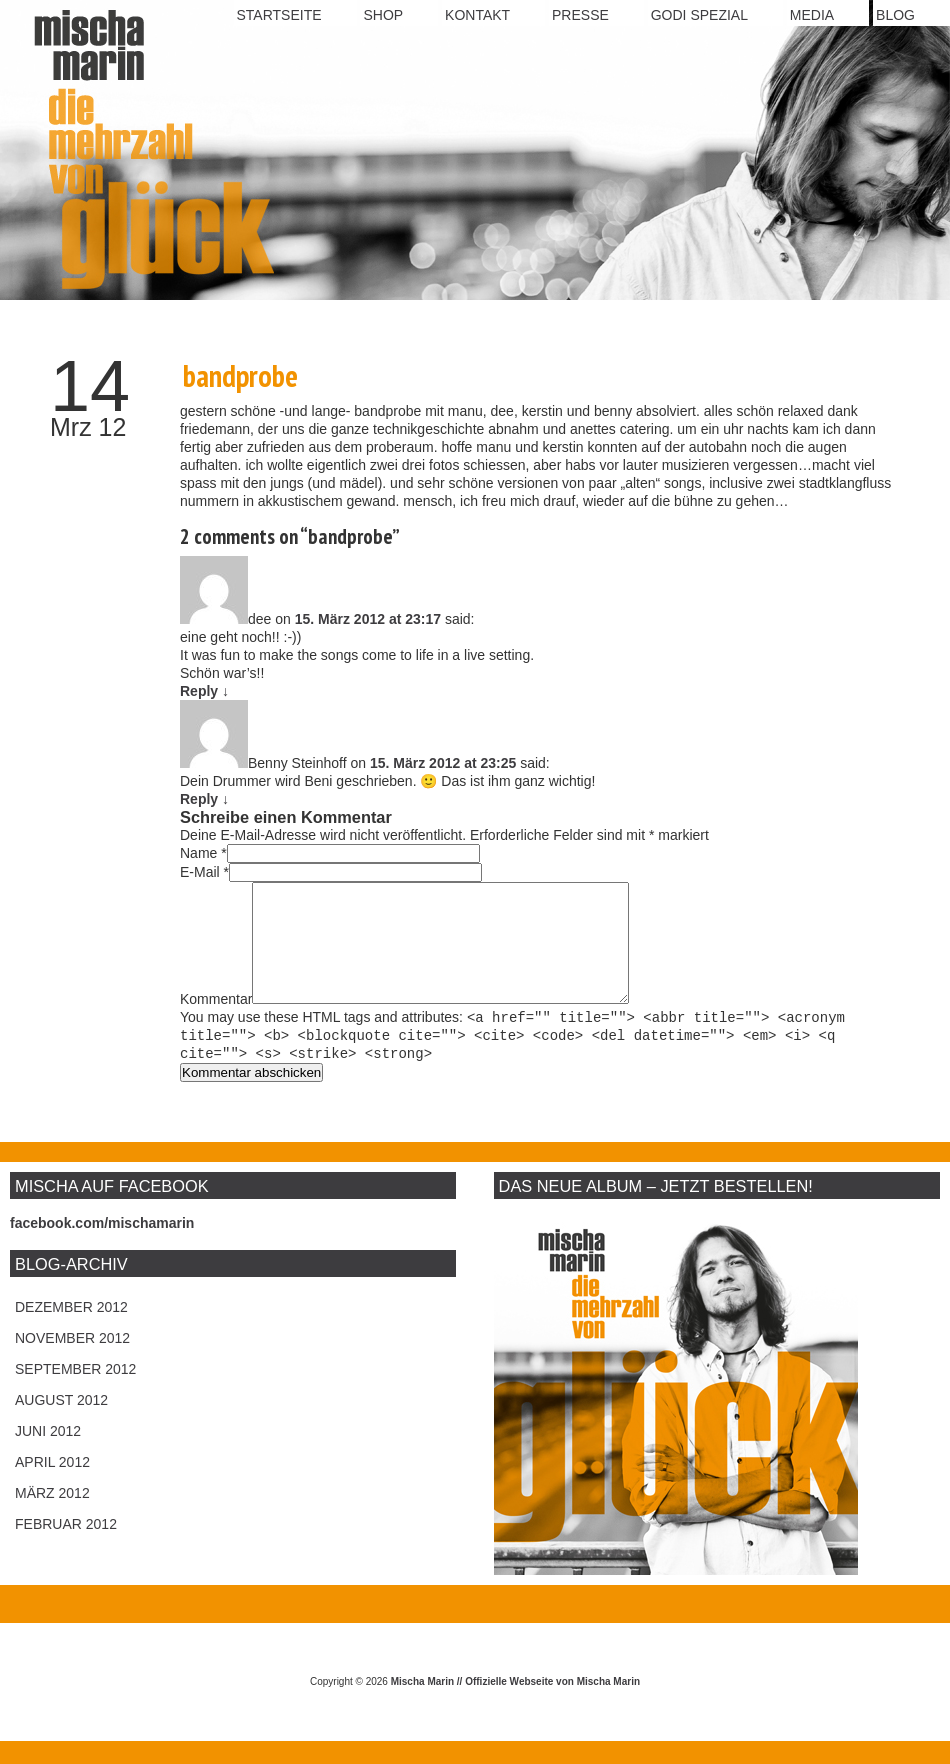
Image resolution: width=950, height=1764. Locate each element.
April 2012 (52, 1485)
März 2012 (52, 1516)
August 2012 (61, 1423)
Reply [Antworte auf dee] (204, 691)
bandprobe (240, 375)
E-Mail (200, 872)
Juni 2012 (48, 1454)
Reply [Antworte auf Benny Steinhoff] (204, 799)
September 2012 (75, 1392)
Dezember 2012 (71, 1330)
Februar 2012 (66, 1547)
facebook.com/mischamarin (102, 1246)
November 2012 (72, 1361)
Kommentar (216, 1023)
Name (198, 853)
